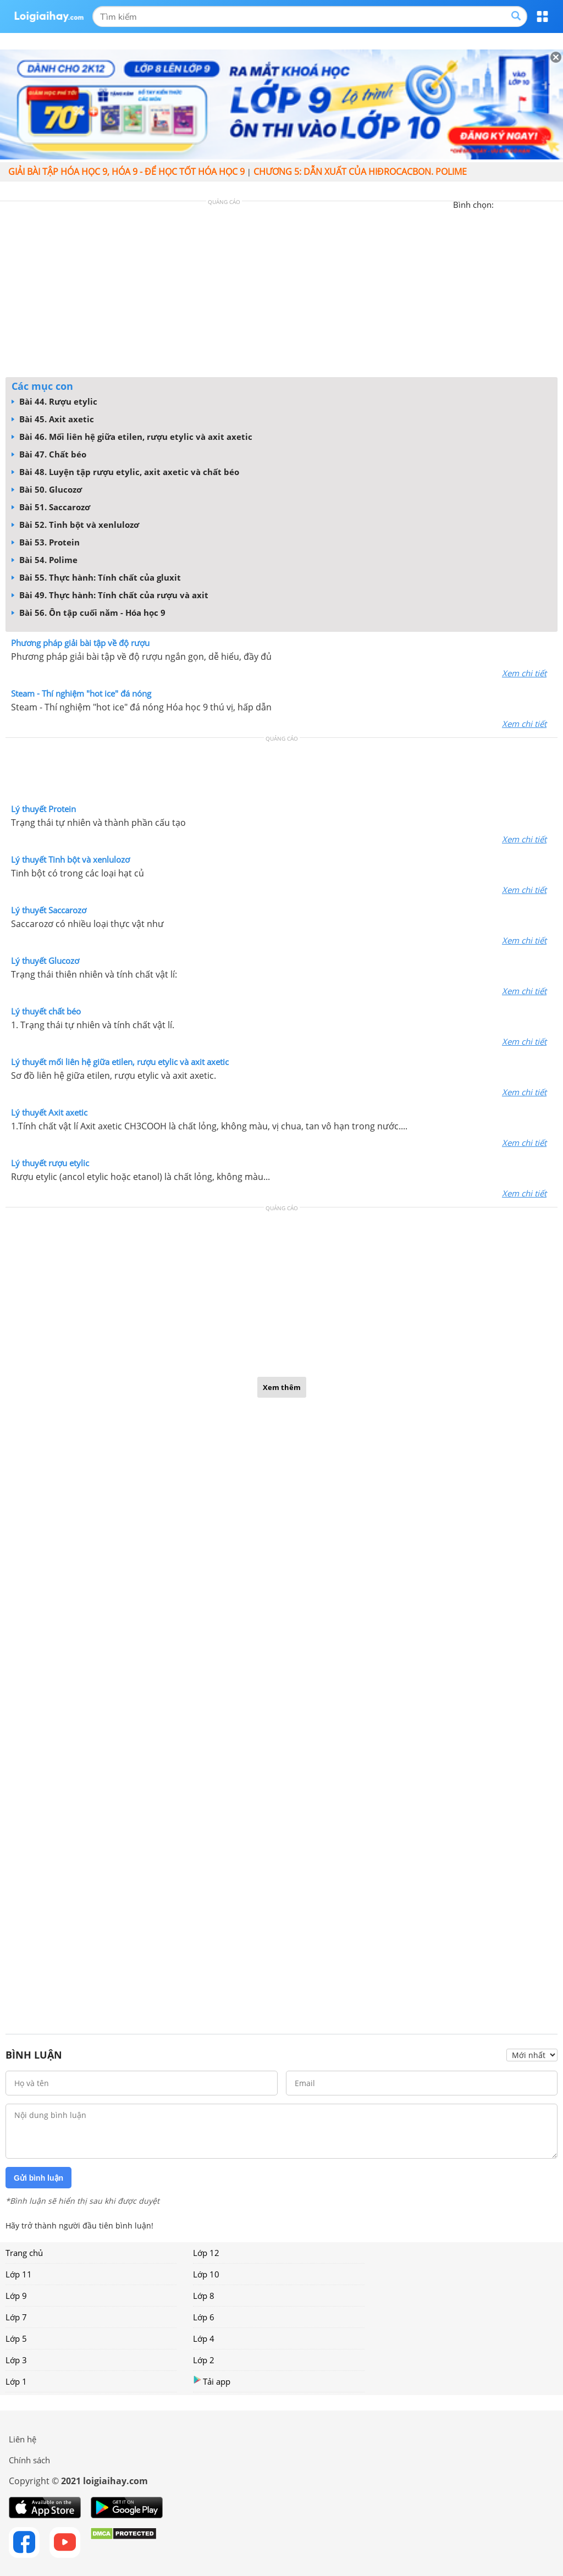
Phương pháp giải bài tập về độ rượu (80, 642)
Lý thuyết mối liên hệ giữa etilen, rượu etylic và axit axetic (120, 1061)
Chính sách (29, 2459)
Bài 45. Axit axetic (53, 418)
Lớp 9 (16, 2295)
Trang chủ (24, 2252)
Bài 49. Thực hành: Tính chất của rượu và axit (110, 594)
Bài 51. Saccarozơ (51, 506)
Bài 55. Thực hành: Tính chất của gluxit (96, 577)
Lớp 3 (16, 2359)
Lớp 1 (16, 2381)
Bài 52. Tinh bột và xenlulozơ (75, 524)
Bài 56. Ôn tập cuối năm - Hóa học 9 (88, 612)
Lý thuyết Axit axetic (49, 1112)
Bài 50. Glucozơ (47, 489)
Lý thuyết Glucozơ (45, 960)
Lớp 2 (203, 2359)
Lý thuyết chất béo (46, 1011)
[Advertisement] (281, 292)
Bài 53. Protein (46, 542)
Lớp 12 (206, 2252)
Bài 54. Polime (45, 559)
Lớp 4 (203, 2338)
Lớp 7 (16, 2317)
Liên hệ (22, 2439)
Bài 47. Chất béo (49, 454)
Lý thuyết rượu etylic (50, 1162)
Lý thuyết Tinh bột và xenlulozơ (70, 859)
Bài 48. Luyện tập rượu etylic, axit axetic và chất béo (125, 471)
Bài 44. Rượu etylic (54, 401)
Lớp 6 (203, 2317)
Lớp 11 (18, 2274)
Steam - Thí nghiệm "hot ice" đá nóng (81, 693)
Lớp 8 (203, 2295)
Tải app (211, 2381)
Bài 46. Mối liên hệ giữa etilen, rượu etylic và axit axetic (132, 436)
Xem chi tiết (524, 673)
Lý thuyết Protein (43, 808)
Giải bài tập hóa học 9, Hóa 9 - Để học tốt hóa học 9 (126, 172)
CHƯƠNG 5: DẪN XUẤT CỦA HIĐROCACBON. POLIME (360, 172)
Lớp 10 (206, 2274)
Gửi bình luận (38, 2178)
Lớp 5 (16, 2338)
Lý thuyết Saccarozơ (48, 909)
